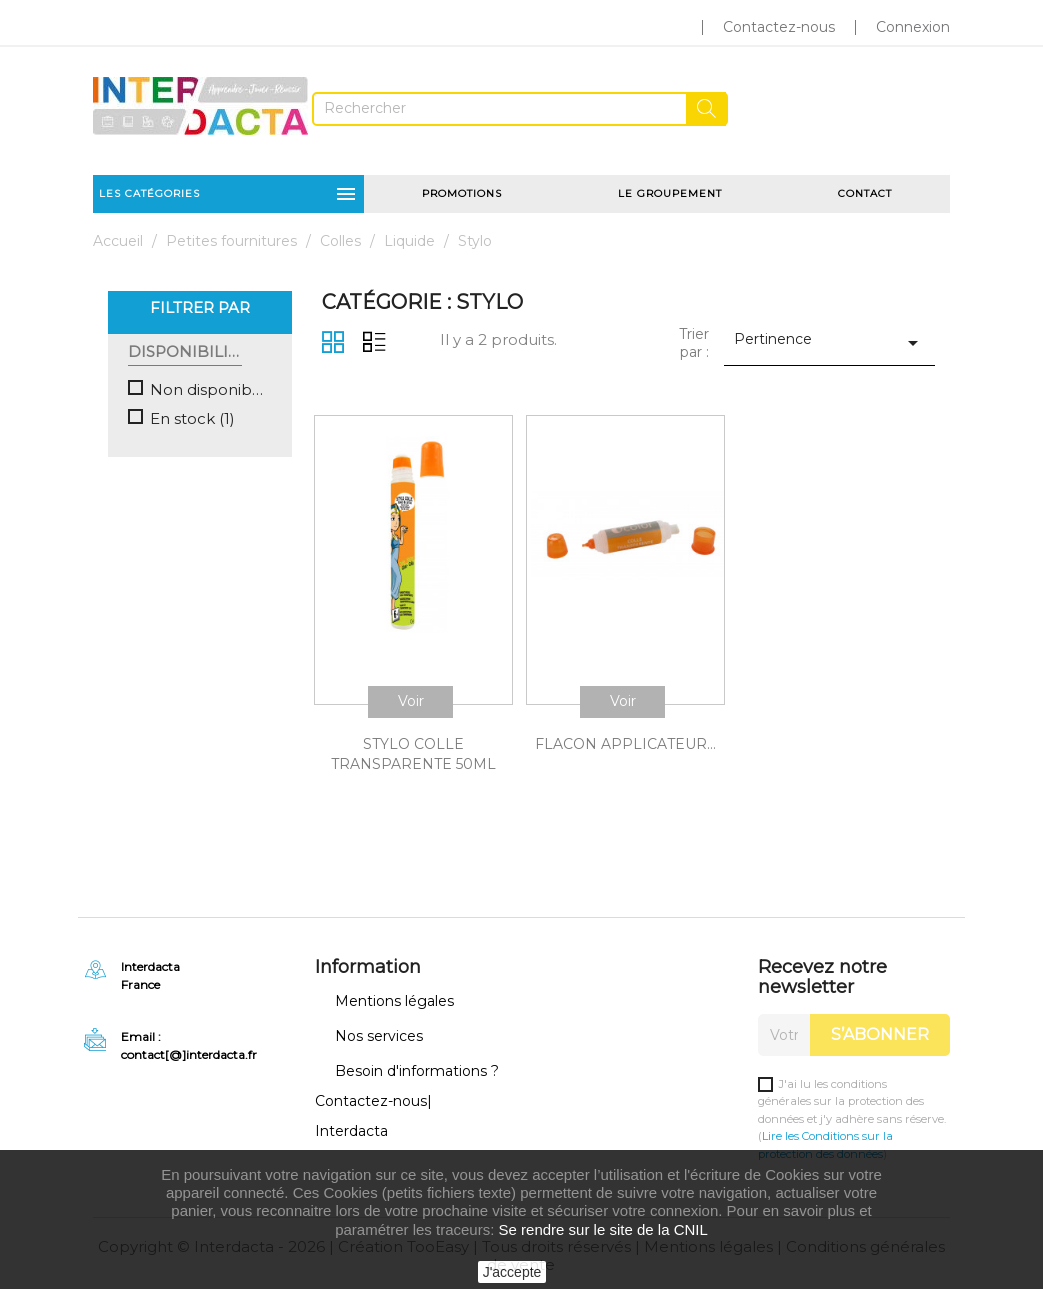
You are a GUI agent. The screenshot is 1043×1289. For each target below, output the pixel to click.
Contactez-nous (779, 27)
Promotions (462, 193)
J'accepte (512, 1272)
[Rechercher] (520, 109)
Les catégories (228, 194)
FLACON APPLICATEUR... (625, 744)
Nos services (379, 1036)
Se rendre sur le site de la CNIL (603, 1229)
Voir (411, 701)
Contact (865, 193)
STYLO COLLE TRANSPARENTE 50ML (413, 754)
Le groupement (670, 193)
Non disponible (207, 390)
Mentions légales (394, 1001)
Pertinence (829, 342)
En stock (192, 419)
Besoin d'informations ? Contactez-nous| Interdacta (407, 1101)
